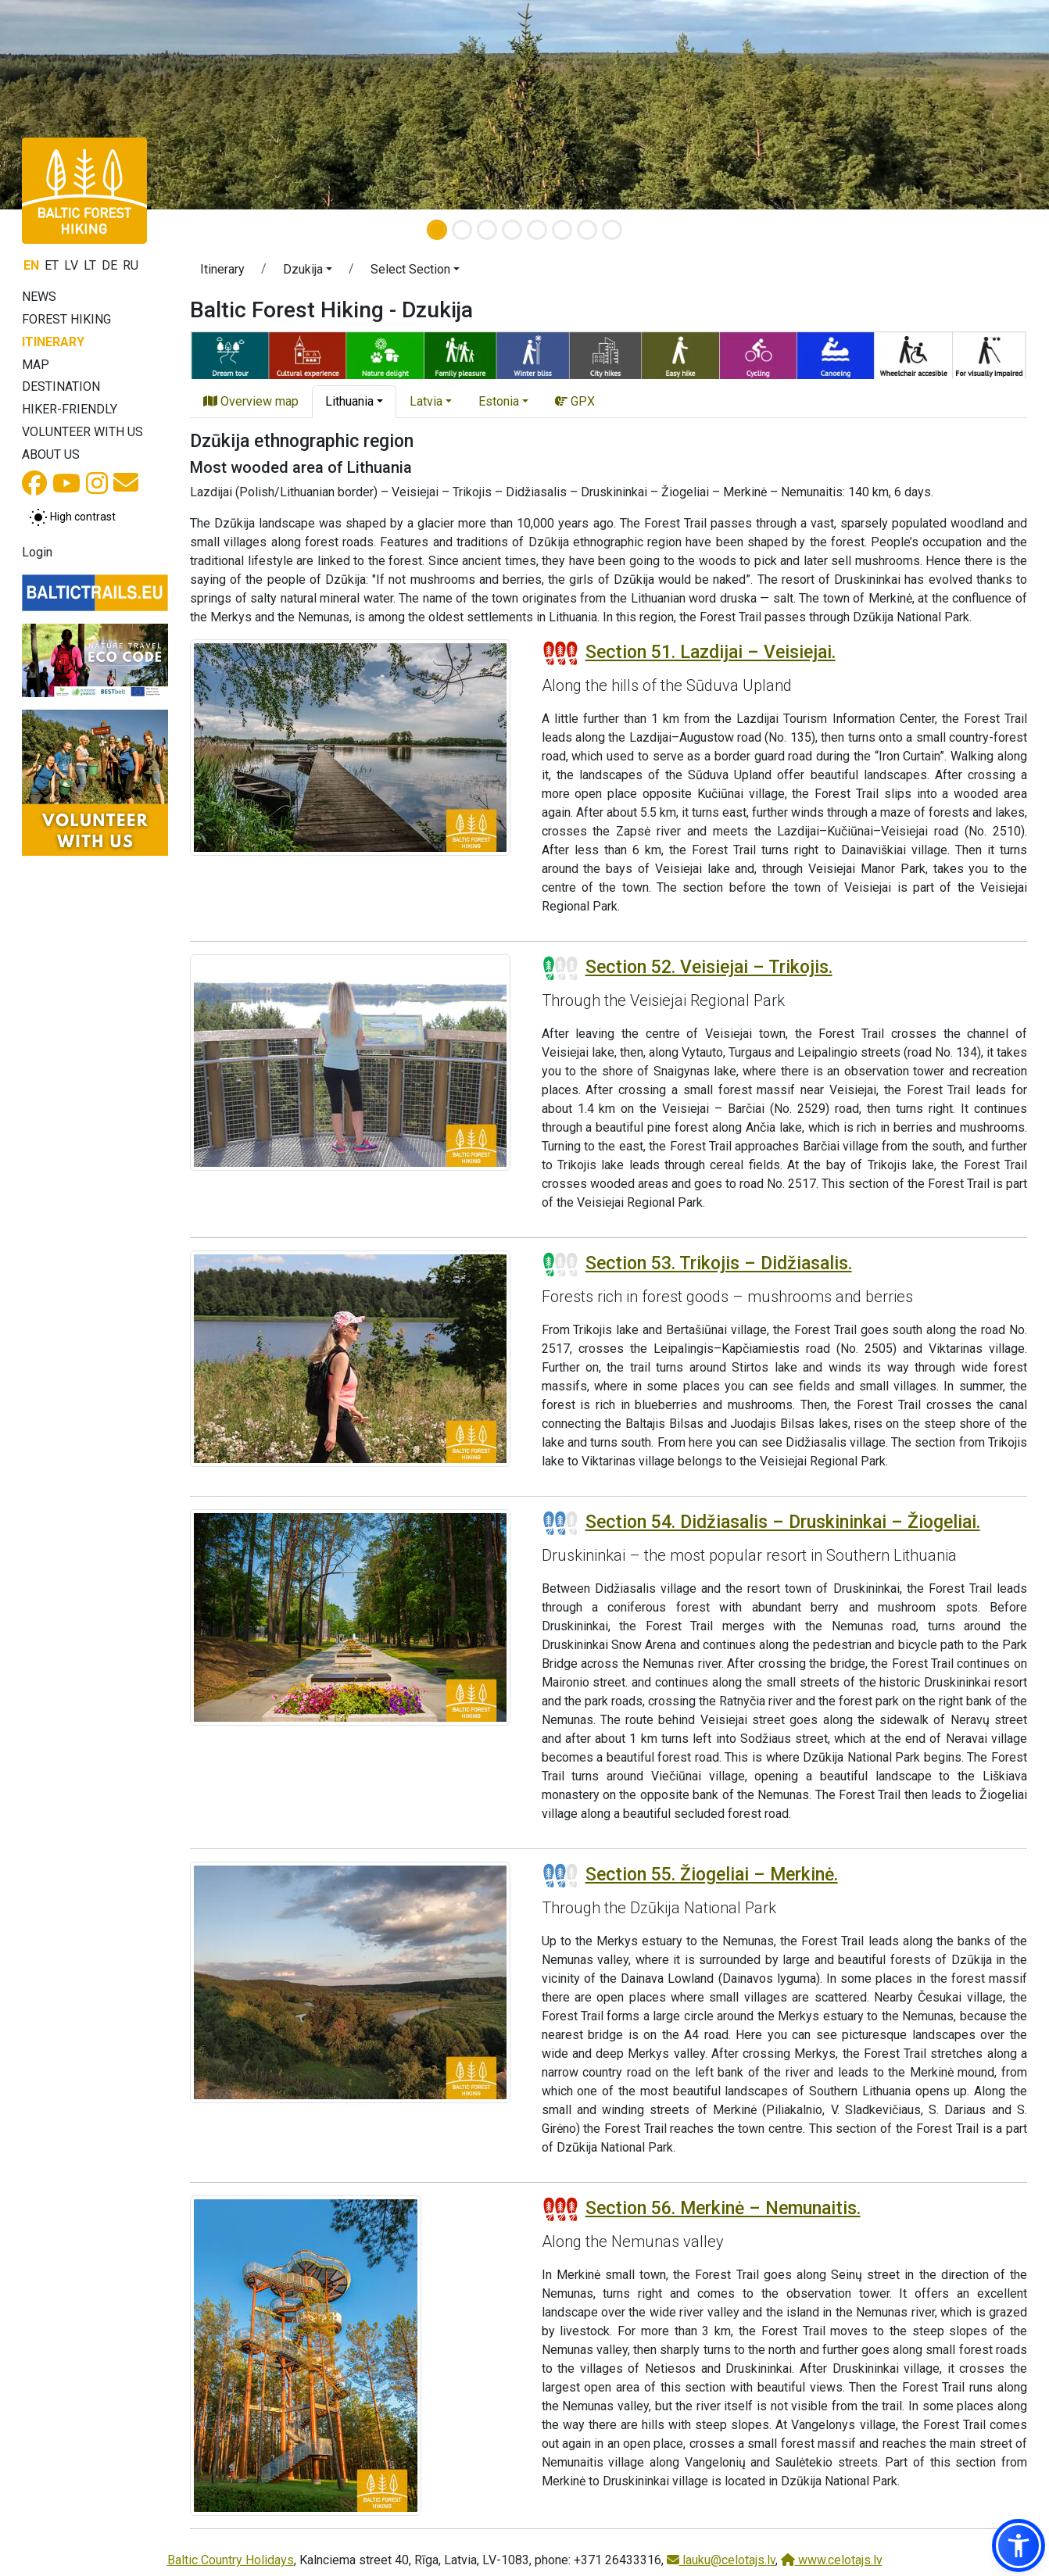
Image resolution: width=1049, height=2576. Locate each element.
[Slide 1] (437, 230)
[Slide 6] (562, 230)
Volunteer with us (82, 431)
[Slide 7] (587, 230)
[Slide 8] (612, 230)
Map (35, 364)
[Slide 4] (512, 230)
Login (37, 552)
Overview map (251, 401)
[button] (307, 271)
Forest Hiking (66, 319)
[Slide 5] (537, 230)
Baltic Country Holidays (230, 2560)
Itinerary (53, 342)
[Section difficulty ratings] (560, 653)
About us (51, 454)
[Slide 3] (487, 230)
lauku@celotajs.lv (721, 2560)
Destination (61, 386)
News (39, 296)
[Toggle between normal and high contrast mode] (72, 517)
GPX (575, 401)
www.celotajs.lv (832, 2560)
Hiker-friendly (69, 409)
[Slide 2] (462, 230)
